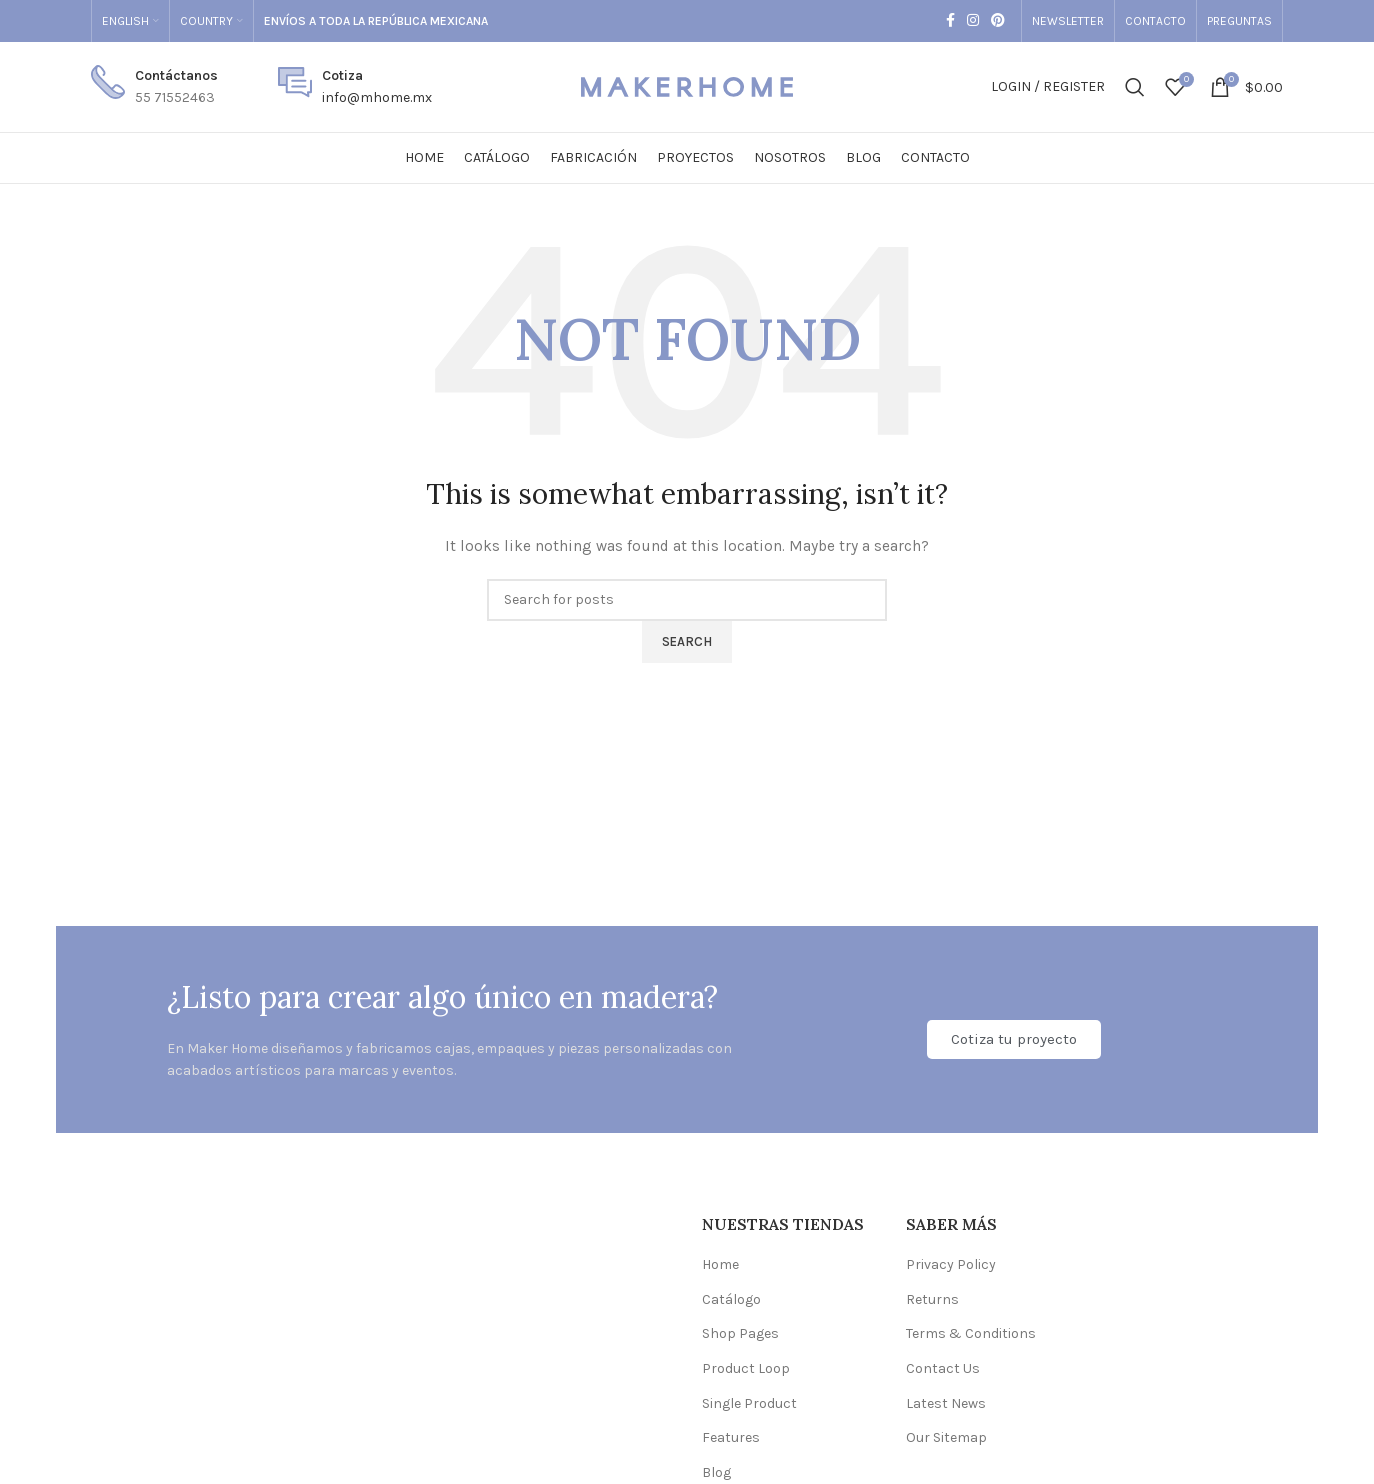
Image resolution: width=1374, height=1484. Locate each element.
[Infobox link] (154, 87)
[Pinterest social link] (998, 21)
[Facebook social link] (950, 21)
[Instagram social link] (973, 21)
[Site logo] (687, 85)
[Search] (1135, 87)
